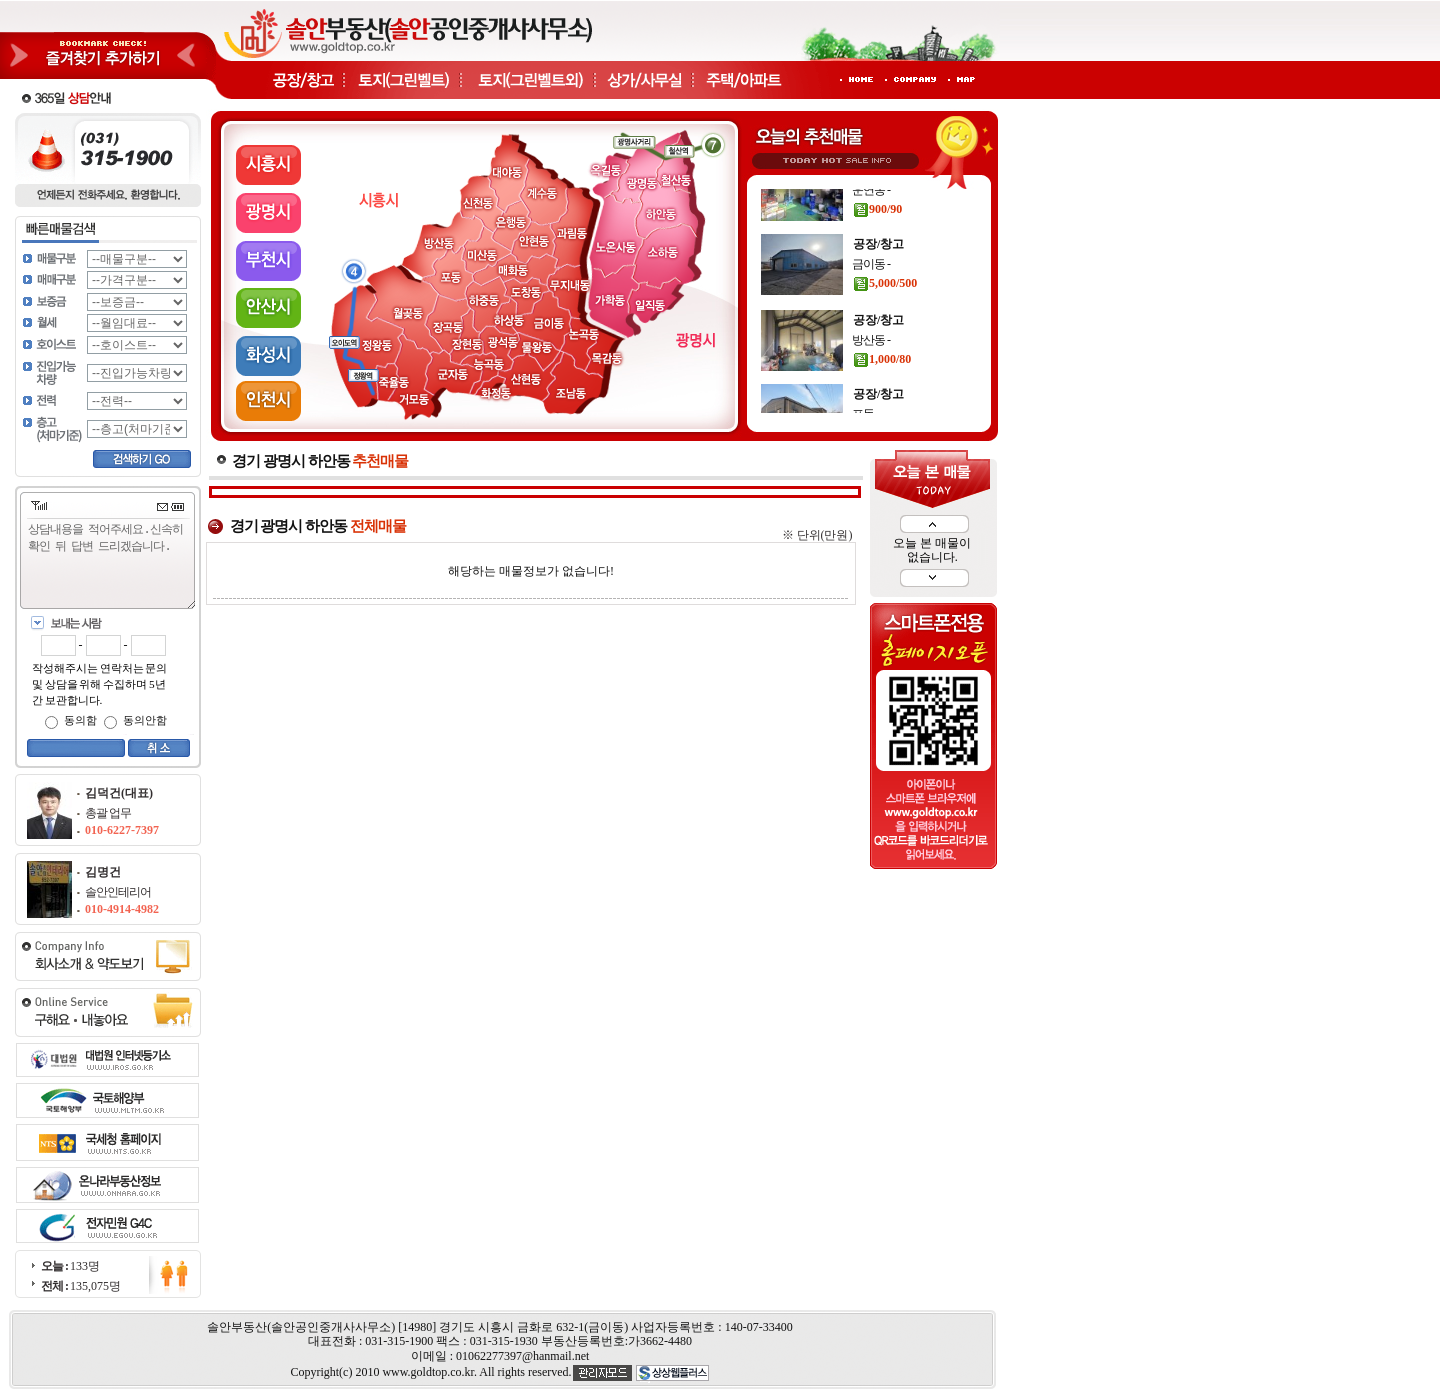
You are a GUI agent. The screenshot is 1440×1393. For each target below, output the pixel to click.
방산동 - (871, 364)
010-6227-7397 (122, 830)
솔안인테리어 (118, 892)
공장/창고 (878, 194)
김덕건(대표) (119, 793)
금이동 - (871, 288)
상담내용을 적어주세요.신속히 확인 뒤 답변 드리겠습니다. (112, 564)
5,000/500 (885, 307)
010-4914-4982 (122, 909)
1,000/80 (882, 383)
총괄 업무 (108, 813)
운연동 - (871, 214)
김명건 (103, 872)
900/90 (877, 233)
